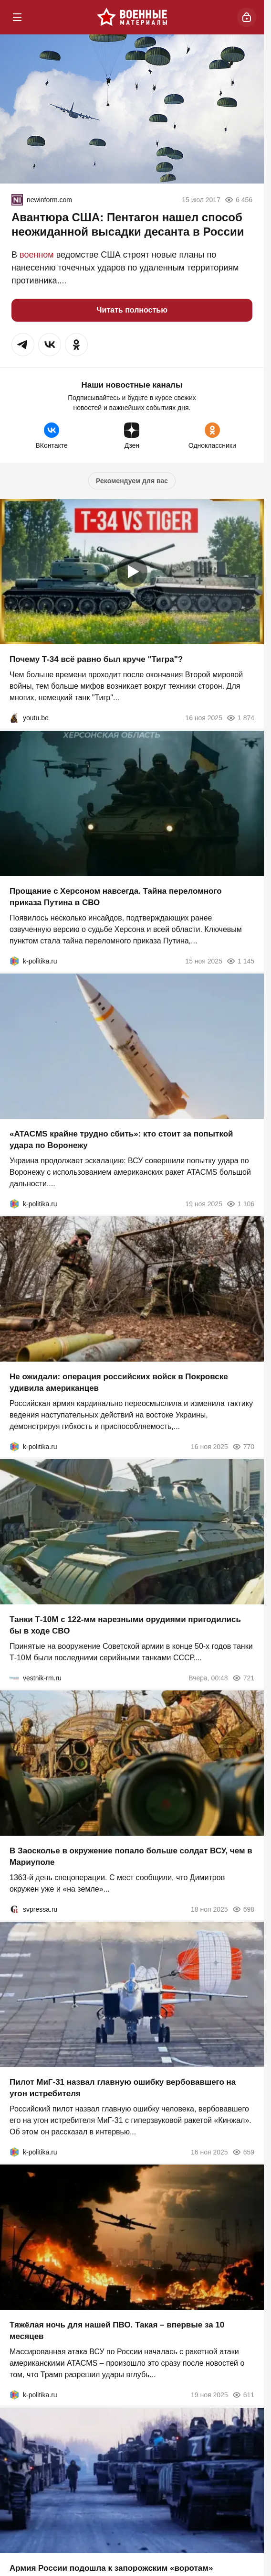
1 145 (240, 961)
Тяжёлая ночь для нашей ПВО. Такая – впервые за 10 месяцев (117, 2331)
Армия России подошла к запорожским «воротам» (111, 2568)
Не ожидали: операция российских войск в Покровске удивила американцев (119, 1382)
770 (243, 1446)
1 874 (240, 718)
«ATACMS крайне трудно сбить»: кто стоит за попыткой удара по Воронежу (121, 1139)
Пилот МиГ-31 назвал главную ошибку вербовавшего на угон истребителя (123, 2088)
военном (37, 255)
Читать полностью (131, 310)
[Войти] (246, 17)
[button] (22, 344)
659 (243, 2152)
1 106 (240, 1204)
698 (243, 1909)
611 (243, 2395)
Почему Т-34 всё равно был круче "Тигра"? (96, 659)
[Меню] (17, 17)
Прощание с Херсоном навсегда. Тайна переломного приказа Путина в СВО (116, 897)
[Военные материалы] (132, 17)
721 (243, 1678)
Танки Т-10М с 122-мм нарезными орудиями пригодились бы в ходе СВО (125, 1625)
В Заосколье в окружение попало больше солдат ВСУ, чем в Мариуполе (131, 1856)
